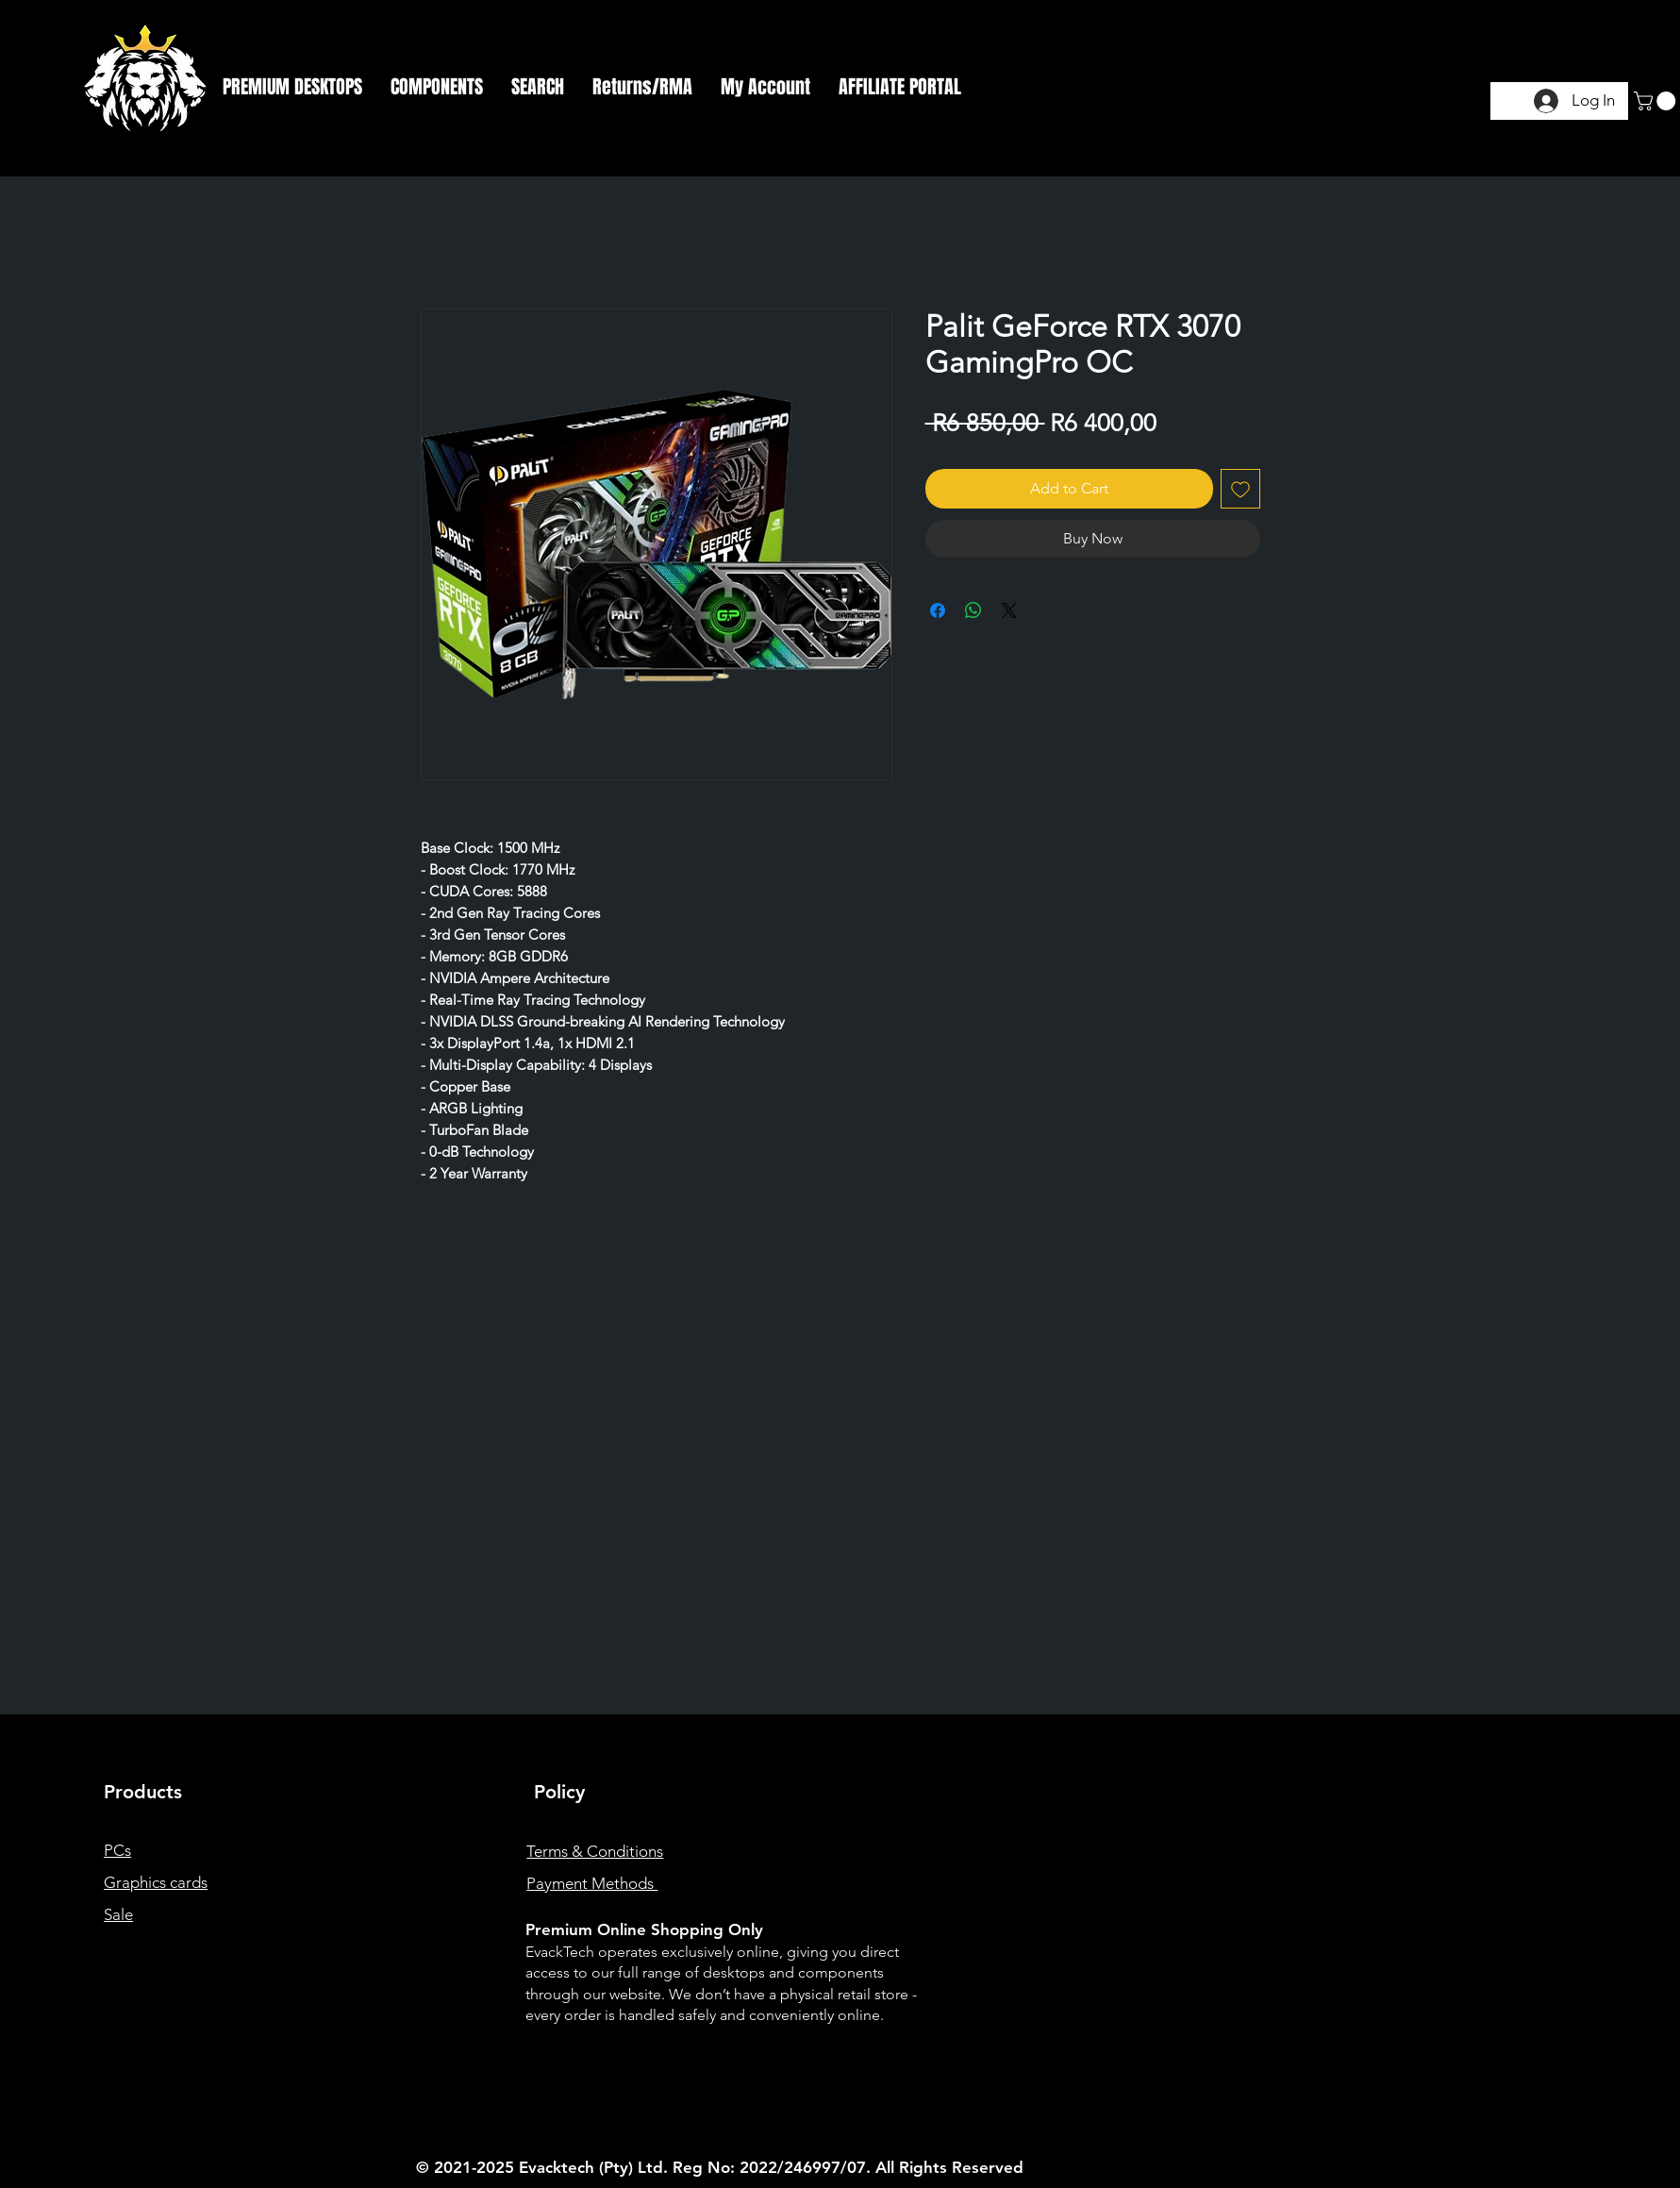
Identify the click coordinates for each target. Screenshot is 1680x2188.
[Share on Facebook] (937, 610)
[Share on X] (1009, 610)
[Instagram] (1376, 1964)
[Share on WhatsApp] (973, 610)
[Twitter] (1406, 1964)
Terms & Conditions (594, 1851)
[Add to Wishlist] (1240, 489)
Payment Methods (591, 1883)
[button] (292, 86)
